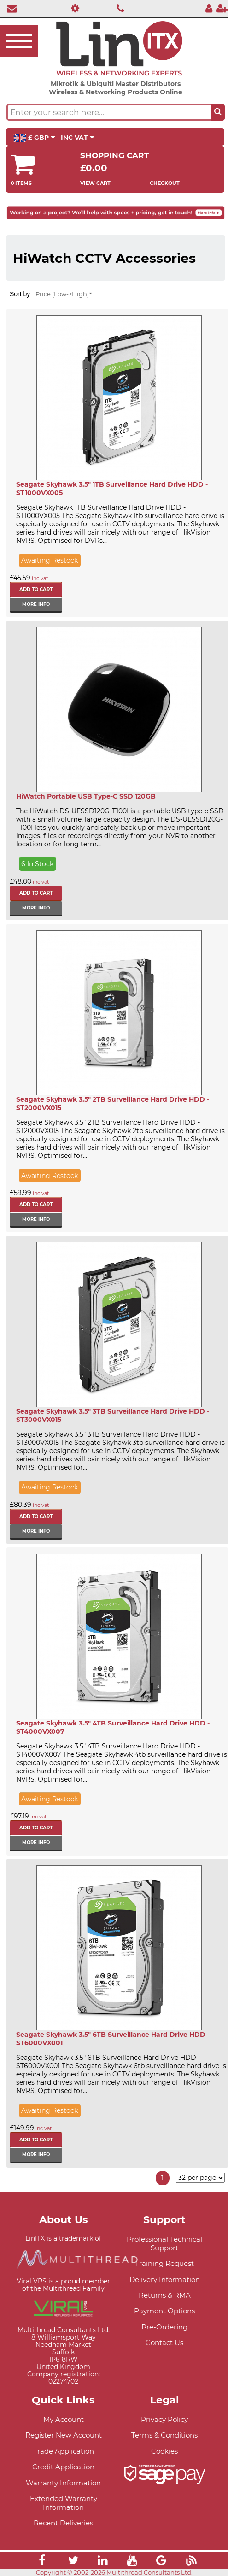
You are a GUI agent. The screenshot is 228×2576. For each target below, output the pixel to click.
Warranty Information (63, 2482)
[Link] (42, 2562)
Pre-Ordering (164, 2327)
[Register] (222, 8)
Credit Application (63, 2466)
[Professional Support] (73, 8)
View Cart (95, 183)
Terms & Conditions (164, 2435)
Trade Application (63, 2451)
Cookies (164, 2451)
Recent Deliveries (63, 2522)
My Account (63, 2419)
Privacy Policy (164, 2419)
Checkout (165, 183)
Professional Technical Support (164, 2243)
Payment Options (164, 2310)
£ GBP (34, 138)
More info (36, 604)
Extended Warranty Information (63, 2503)
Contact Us (164, 2342)
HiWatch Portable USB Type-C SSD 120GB (86, 796)
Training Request (164, 2263)
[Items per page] (200, 2178)
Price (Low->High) (63, 294)
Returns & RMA (165, 2295)
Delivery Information (164, 2279)
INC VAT (77, 137)
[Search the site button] (218, 112)
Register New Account (63, 2435)
